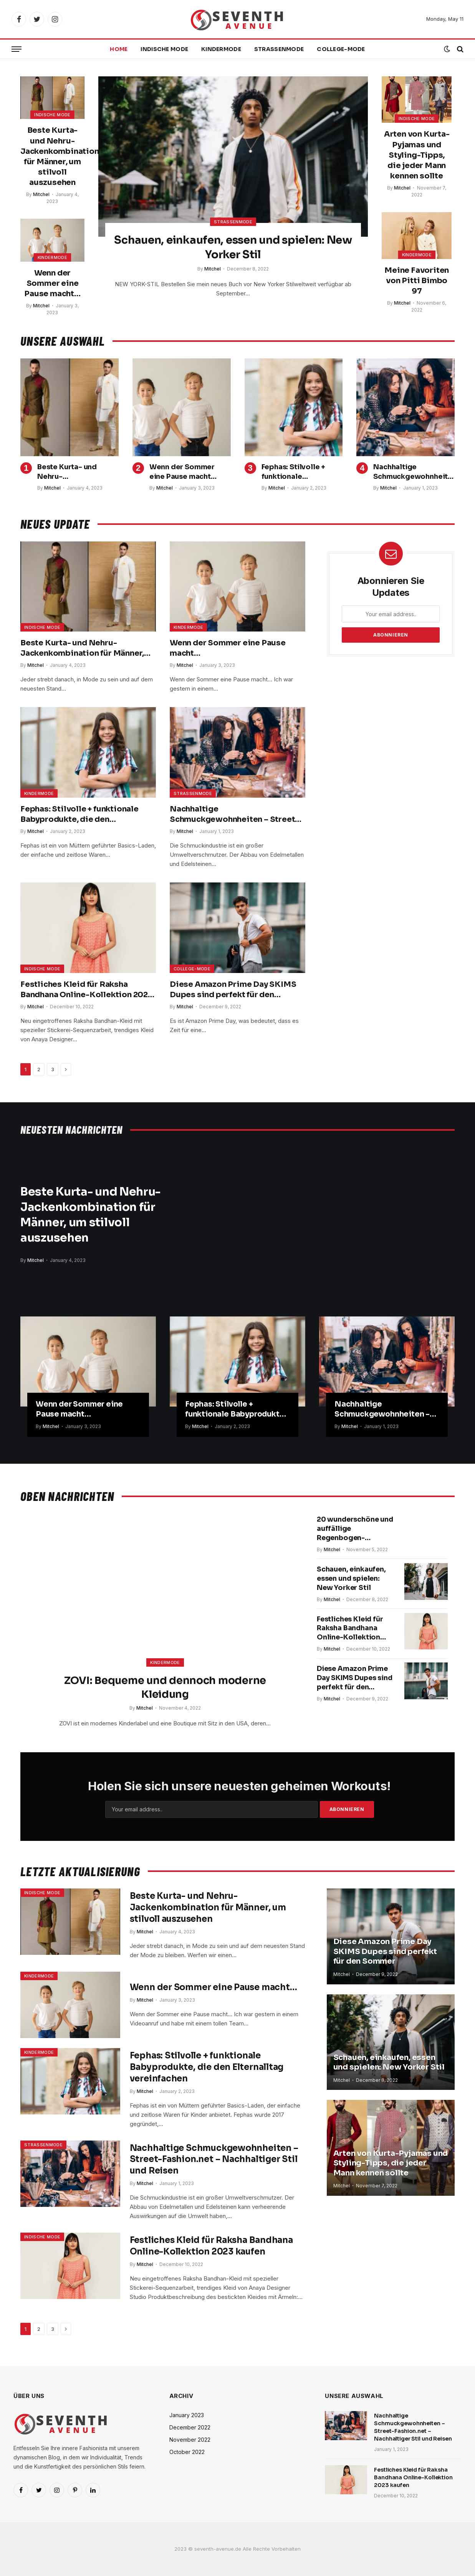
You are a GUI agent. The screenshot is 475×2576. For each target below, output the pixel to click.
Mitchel (41, 194)
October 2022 (187, 2452)
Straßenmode (279, 49)
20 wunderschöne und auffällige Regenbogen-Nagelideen (356, 1529)
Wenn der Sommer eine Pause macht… (52, 283)
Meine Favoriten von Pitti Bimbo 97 (416, 281)
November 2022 (189, 2440)
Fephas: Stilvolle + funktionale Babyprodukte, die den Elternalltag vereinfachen (302, 472)
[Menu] (17, 49)
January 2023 (186, 2415)
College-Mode (341, 49)
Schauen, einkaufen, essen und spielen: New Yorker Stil (233, 247)
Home (118, 49)
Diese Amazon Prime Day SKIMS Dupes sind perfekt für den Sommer (233, 990)
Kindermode (221, 49)
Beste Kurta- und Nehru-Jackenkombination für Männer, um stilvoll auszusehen (52, 156)
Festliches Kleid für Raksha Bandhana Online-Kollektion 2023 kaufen (86, 990)
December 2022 (189, 2427)
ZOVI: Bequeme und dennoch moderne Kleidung (165, 1687)
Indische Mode (164, 49)
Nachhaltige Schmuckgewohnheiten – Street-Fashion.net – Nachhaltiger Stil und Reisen (413, 472)
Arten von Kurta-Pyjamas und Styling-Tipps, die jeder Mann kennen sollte (417, 155)
